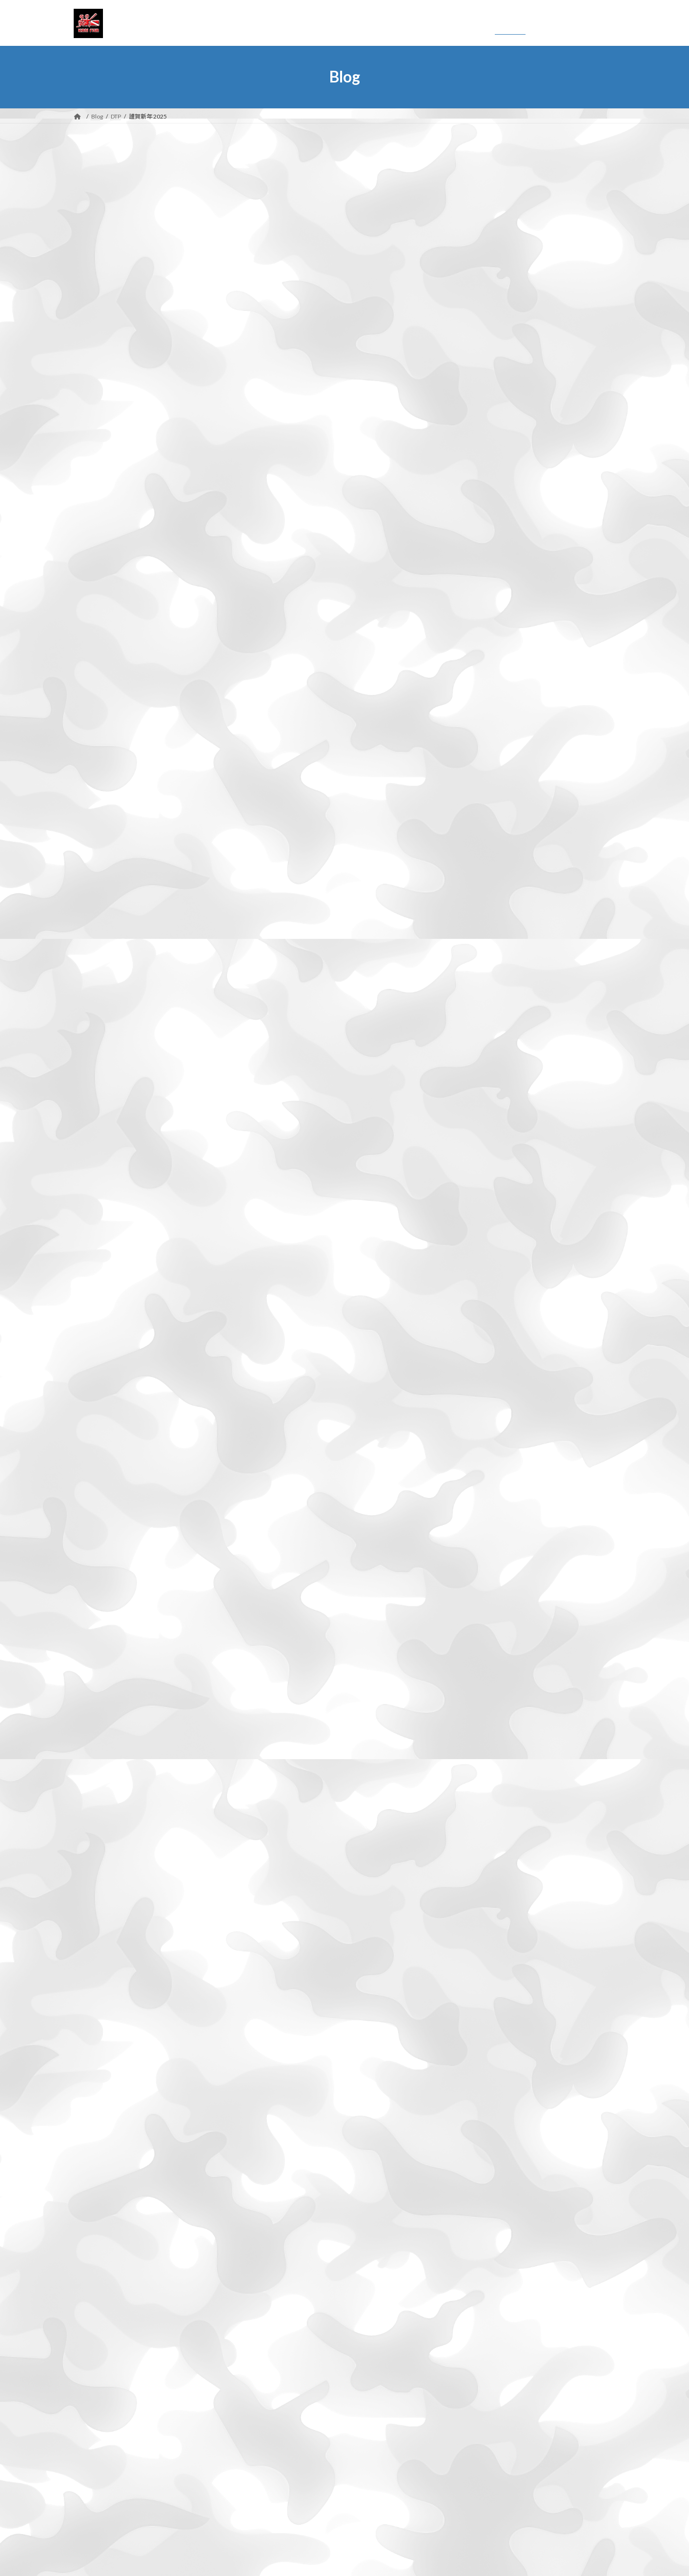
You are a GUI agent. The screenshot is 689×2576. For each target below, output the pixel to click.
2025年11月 (106, 1521)
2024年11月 (106, 1736)
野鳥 (93, 2500)
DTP (93, 2308)
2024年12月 (106, 1718)
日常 (93, 2428)
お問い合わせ (100, 2536)
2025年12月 (106, 1503)
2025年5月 (104, 1628)
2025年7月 (104, 1593)
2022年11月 (106, 2167)
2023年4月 (104, 2077)
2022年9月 (104, 2203)
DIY (92, 2292)
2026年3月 (104, 1485)
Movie (96, 2357)
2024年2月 (104, 1898)
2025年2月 (104, 1682)
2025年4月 (104, 1646)
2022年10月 (106, 2185)
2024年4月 (104, 1862)
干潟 (93, 2374)
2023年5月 (104, 2060)
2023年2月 (104, 2113)
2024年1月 (104, 1916)
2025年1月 (104, 1700)
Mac (93, 2342)
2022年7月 (104, 2239)
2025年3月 (104, 1664)
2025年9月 (104, 1557)
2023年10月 (106, 1970)
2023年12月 (106, 1934)
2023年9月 (104, 1987)
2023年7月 (104, 2023)
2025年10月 (106, 1538)
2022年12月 (106, 2149)
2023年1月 (104, 2131)
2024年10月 (106, 1754)
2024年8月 (104, 1790)
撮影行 (97, 2410)
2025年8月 (104, 1575)
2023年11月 (106, 1952)
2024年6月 (104, 1826)
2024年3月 (104, 1880)
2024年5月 (104, 1844)
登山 (93, 2464)
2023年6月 (104, 2042)
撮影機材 (101, 2392)
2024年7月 (104, 1808)
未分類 (97, 2446)
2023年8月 (104, 2005)
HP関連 (98, 2325)
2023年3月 (104, 2095)
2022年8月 (104, 2221)
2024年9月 (104, 1772)
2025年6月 (104, 1611)
